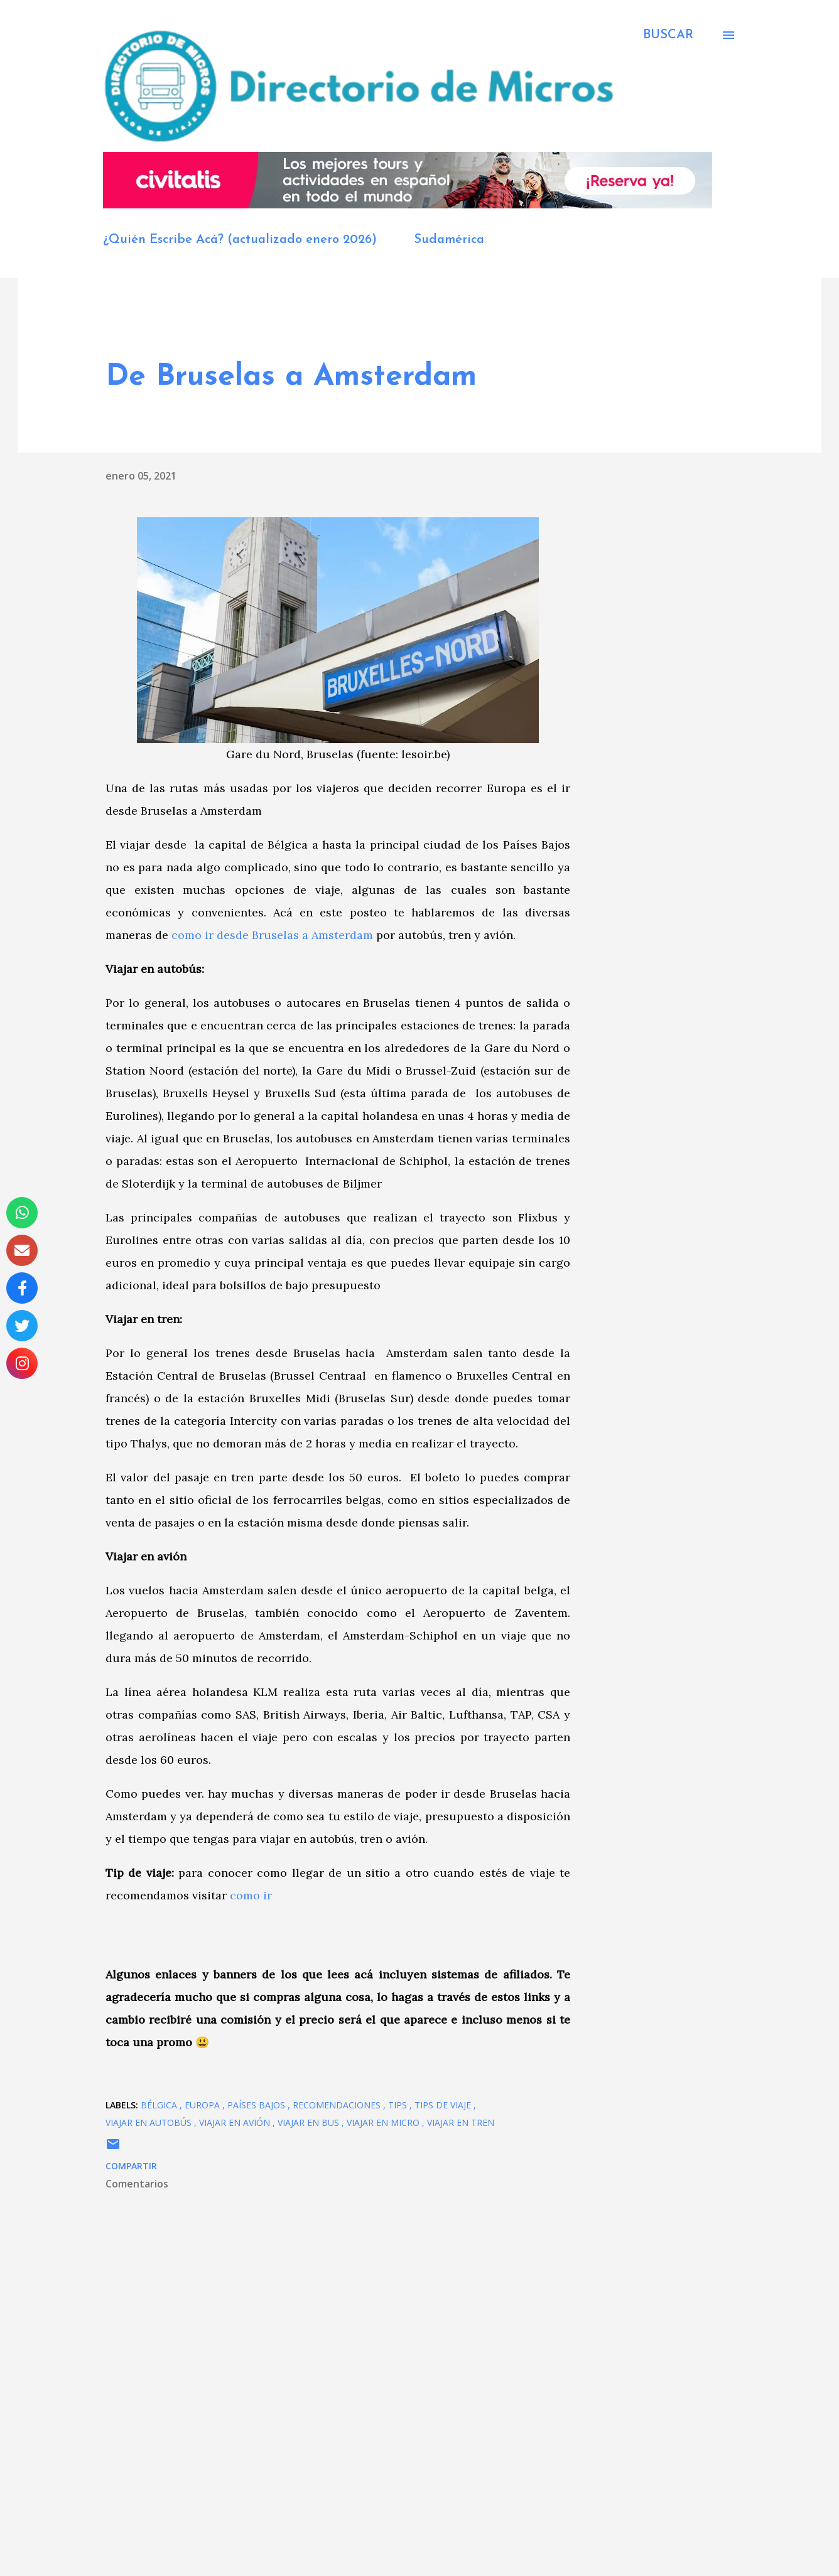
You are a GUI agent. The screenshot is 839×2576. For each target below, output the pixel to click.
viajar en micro (384, 2122)
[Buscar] (668, 35)
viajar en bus (310, 2122)
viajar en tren (460, 2122)
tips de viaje (444, 2105)
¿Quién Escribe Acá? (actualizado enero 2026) (240, 239)
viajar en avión (236, 2122)
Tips (398, 2105)
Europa (203, 2105)
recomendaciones (338, 2105)
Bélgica (160, 2105)
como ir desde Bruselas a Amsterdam (272, 935)
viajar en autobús (150, 2122)
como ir (251, 1895)
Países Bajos (257, 2105)
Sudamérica (449, 239)
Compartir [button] (131, 2166)
